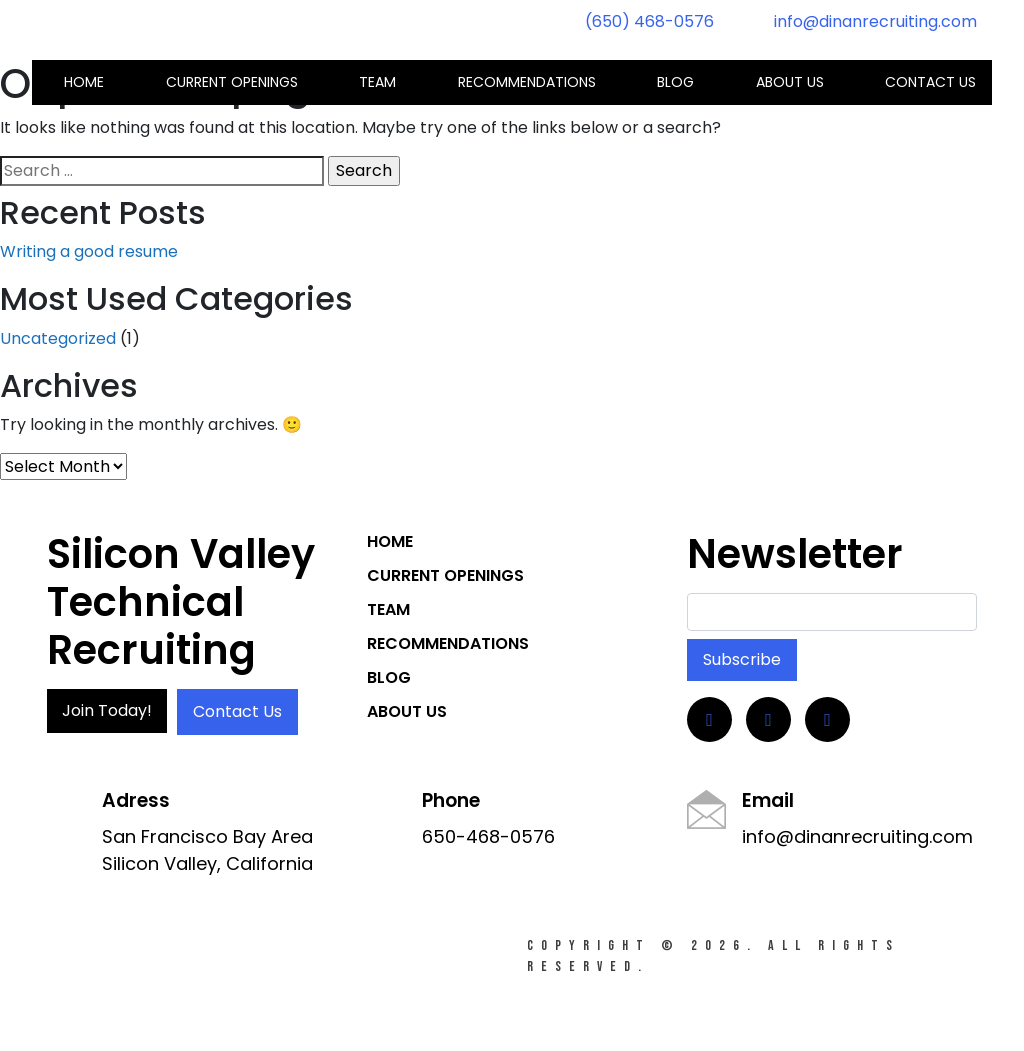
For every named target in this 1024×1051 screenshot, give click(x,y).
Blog (675, 82)
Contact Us (237, 711)
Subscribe (742, 659)
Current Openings (232, 82)
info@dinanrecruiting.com (875, 21)
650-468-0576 (488, 836)
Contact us (930, 82)
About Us (790, 82)
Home (84, 82)
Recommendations (527, 82)
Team (377, 82)
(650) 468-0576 (649, 21)
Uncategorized (58, 338)
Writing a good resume (89, 251)
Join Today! (107, 710)
